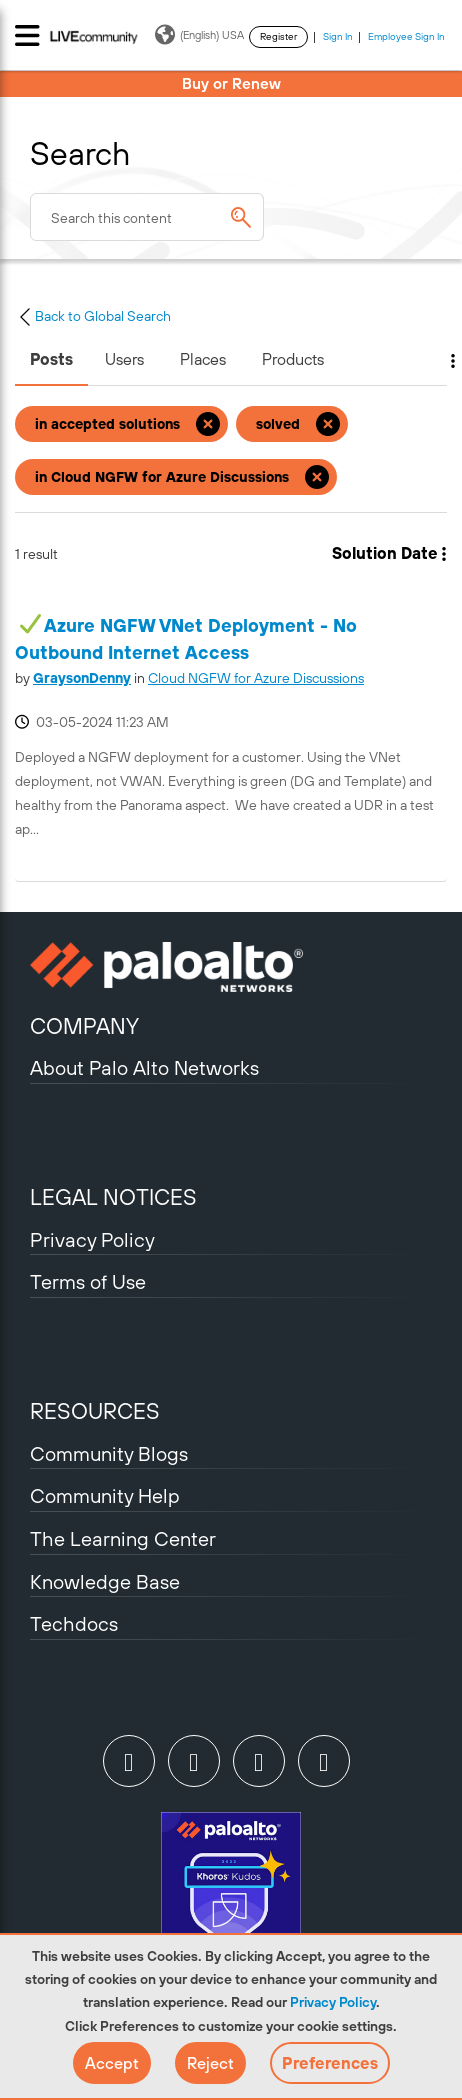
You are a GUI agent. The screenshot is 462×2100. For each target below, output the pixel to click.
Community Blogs (109, 1453)
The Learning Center (123, 1538)
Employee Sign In (406, 36)
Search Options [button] (440, 361)
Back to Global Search (93, 316)
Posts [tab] (51, 359)
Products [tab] (293, 359)
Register (278, 36)
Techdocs (74, 1623)
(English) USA (199, 35)
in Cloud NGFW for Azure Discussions (162, 477)
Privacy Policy (333, 2002)
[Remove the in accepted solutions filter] (208, 424)
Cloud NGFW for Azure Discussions (256, 678)
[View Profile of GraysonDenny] (82, 678)
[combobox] (147, 217)
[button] (112, 2063)
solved (278, 424)
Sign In (338, 36)
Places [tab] (203, 359)
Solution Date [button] (385, 553)
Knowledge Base (105, 1581)
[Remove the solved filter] (328, 424)
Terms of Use (88, 1281)
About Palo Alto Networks (144, 1067)
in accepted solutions (107, 424)
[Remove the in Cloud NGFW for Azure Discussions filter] (317, 477)
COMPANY (84, 1026)
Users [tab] (124, 359)
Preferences (330, 2063)
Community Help (105, 1495)
